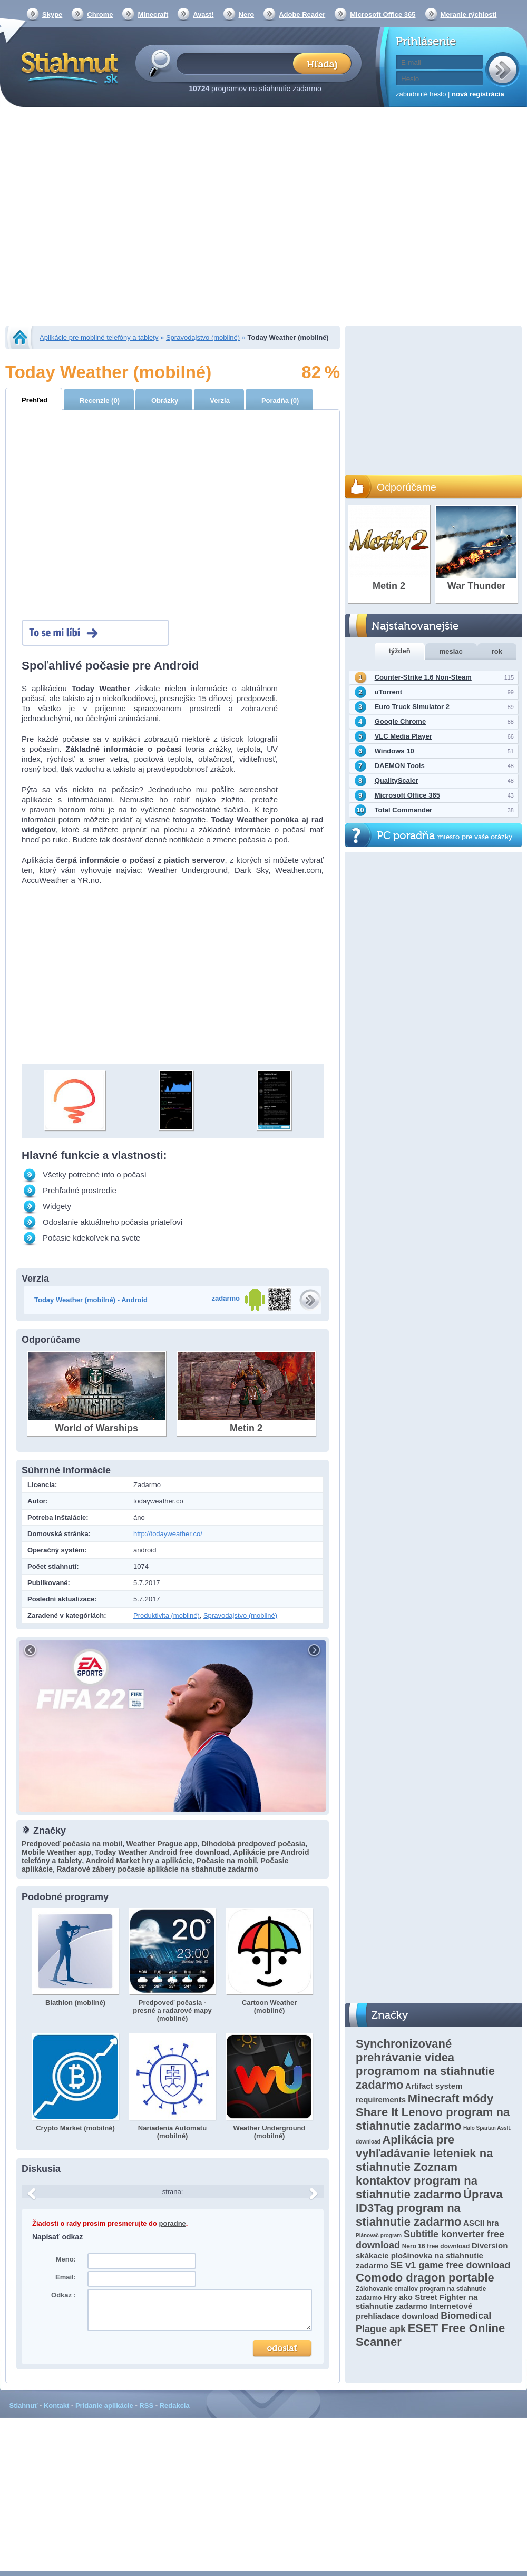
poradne (172, 2223)
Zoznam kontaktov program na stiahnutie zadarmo (416, 2180)
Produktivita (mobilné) (166, 1615)
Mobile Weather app (56, 1852)
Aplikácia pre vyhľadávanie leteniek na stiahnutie (424, 2153)
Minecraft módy (451, 2098)
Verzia (220, 401)
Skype (52, 14)
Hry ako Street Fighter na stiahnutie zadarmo (416, 2301)
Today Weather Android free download (162, 1852)
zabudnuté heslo (421, 94)
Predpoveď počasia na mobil (72, 1844)
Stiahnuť (23, 2406)
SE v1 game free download (450, 2265)
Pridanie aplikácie (104, 2406)
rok (497, 651)
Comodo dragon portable (425, 2277)
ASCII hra (481, 2222)
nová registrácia (478, 94)
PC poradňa (444, 836)
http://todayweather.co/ (167, 1534)
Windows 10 (394, 751)
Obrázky (164, 401)
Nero (247, 14)
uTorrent (388, 692)
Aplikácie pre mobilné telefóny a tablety (99, 337)
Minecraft (153, 14)
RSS (146, 2406)
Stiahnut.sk (67, 67)
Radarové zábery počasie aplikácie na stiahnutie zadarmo (157, 1869)
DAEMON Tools (400, 766)
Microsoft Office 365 (382, 14)
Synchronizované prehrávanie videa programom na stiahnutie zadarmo (425, 2064)
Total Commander (404, 810)
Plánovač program (379, 2235)
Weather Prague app (162, 1844)
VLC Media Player (403, 736)
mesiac (451, 651)
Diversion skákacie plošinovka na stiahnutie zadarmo (432, 2255)
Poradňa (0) (280, 401)
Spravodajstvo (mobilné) (203, 337)
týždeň (400, 651)
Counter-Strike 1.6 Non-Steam (423, 677)
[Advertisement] (99, 217)
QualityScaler (396, 780)
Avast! (203, 14)
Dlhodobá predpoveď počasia (253, 1844)
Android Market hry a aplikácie (139, 1860)
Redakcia (175, 2406)
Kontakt (56, 2406)
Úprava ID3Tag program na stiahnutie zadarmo (429, 2208)
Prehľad (34, 400)
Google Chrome (400, 721)
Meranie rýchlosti (469, 14)
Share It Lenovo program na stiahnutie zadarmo (433, 2119)
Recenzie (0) (100, 401)
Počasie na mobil (227, 1860)
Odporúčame (406, 487)
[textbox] (238, 62)
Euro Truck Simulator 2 (412, 707)
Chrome (100, 14)
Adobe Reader (302, 14)
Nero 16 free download (436, 2246)
